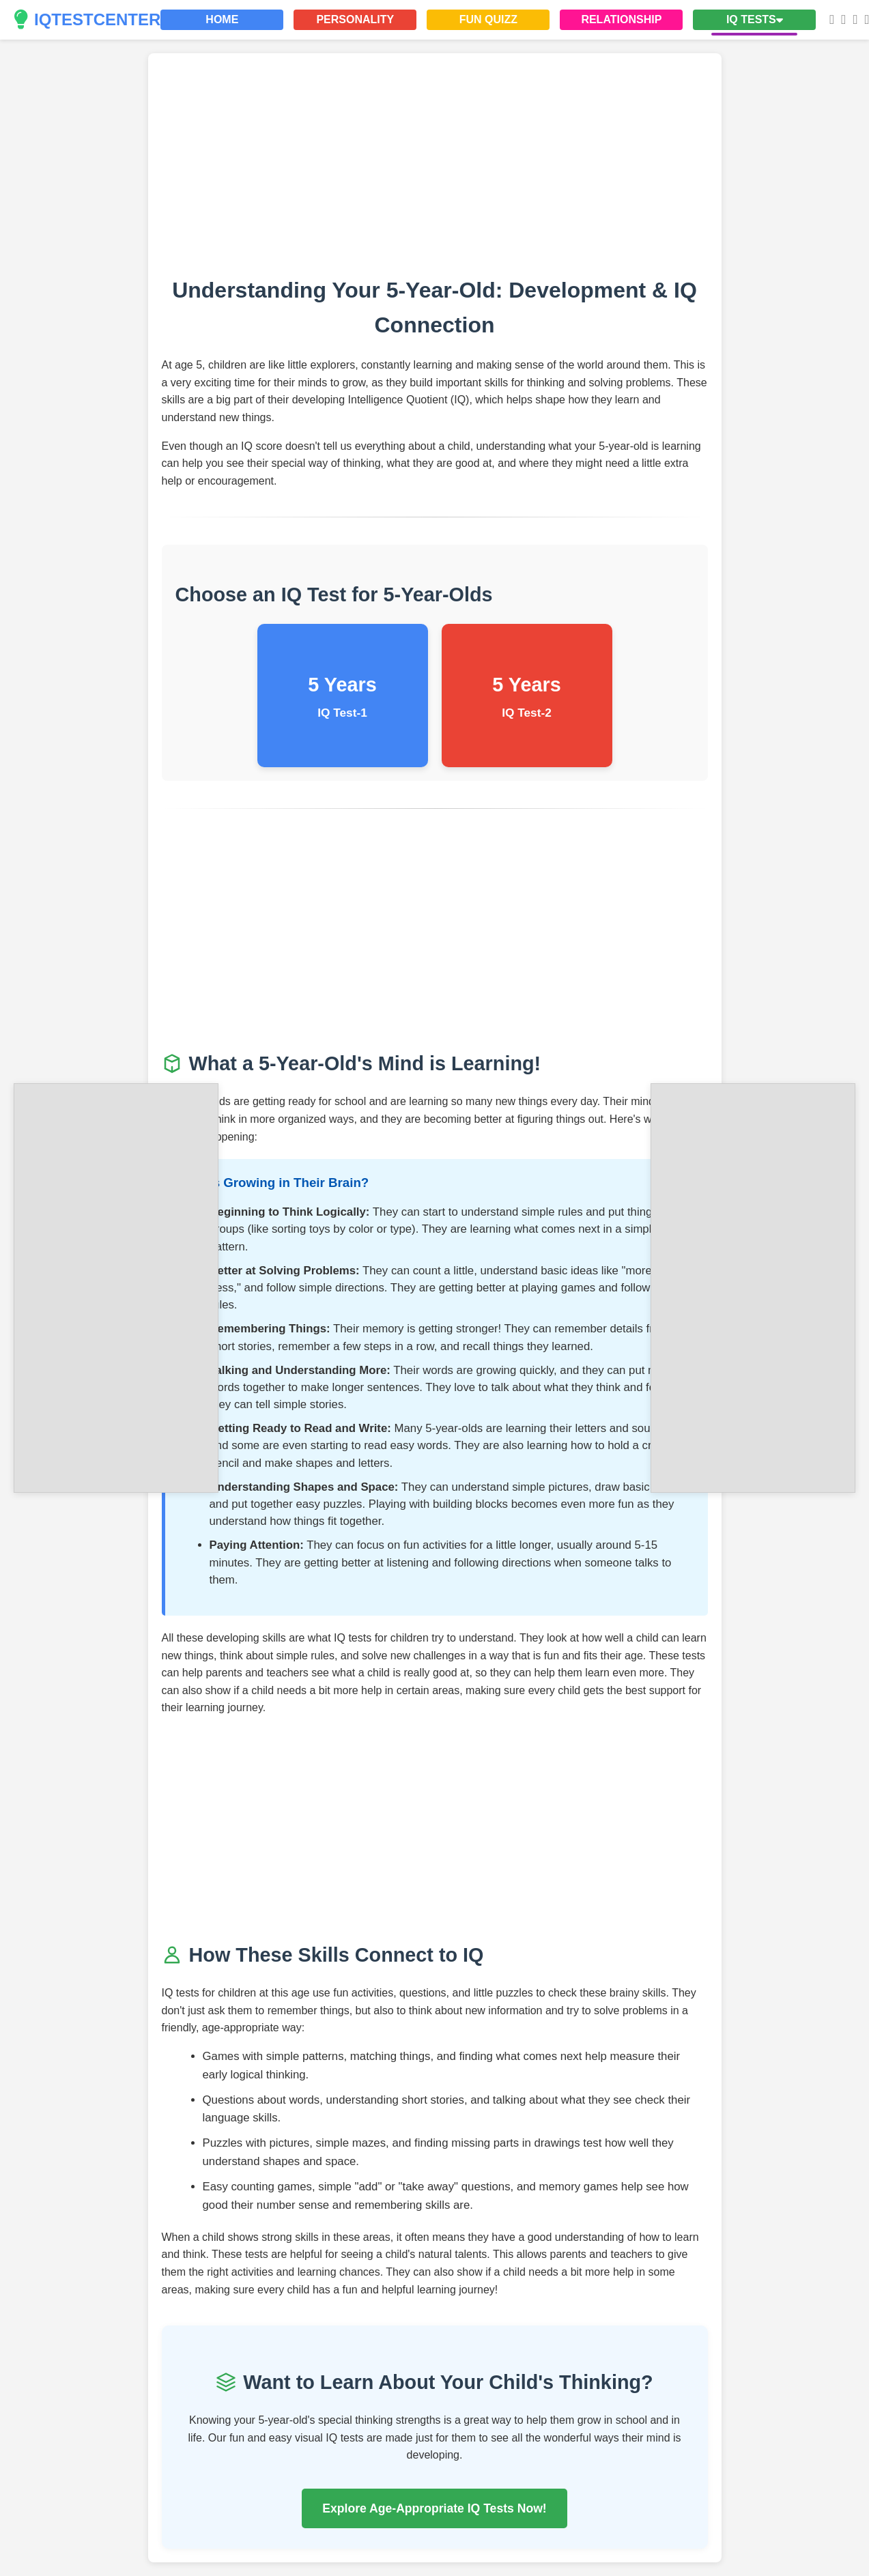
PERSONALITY (355, 19)
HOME (221, 19)
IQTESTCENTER (87, 20)
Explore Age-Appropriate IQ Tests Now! (434, 2508)
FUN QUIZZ (488, 19)
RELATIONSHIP (621, 19)
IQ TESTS (754, 19)
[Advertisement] (116, 1285)
